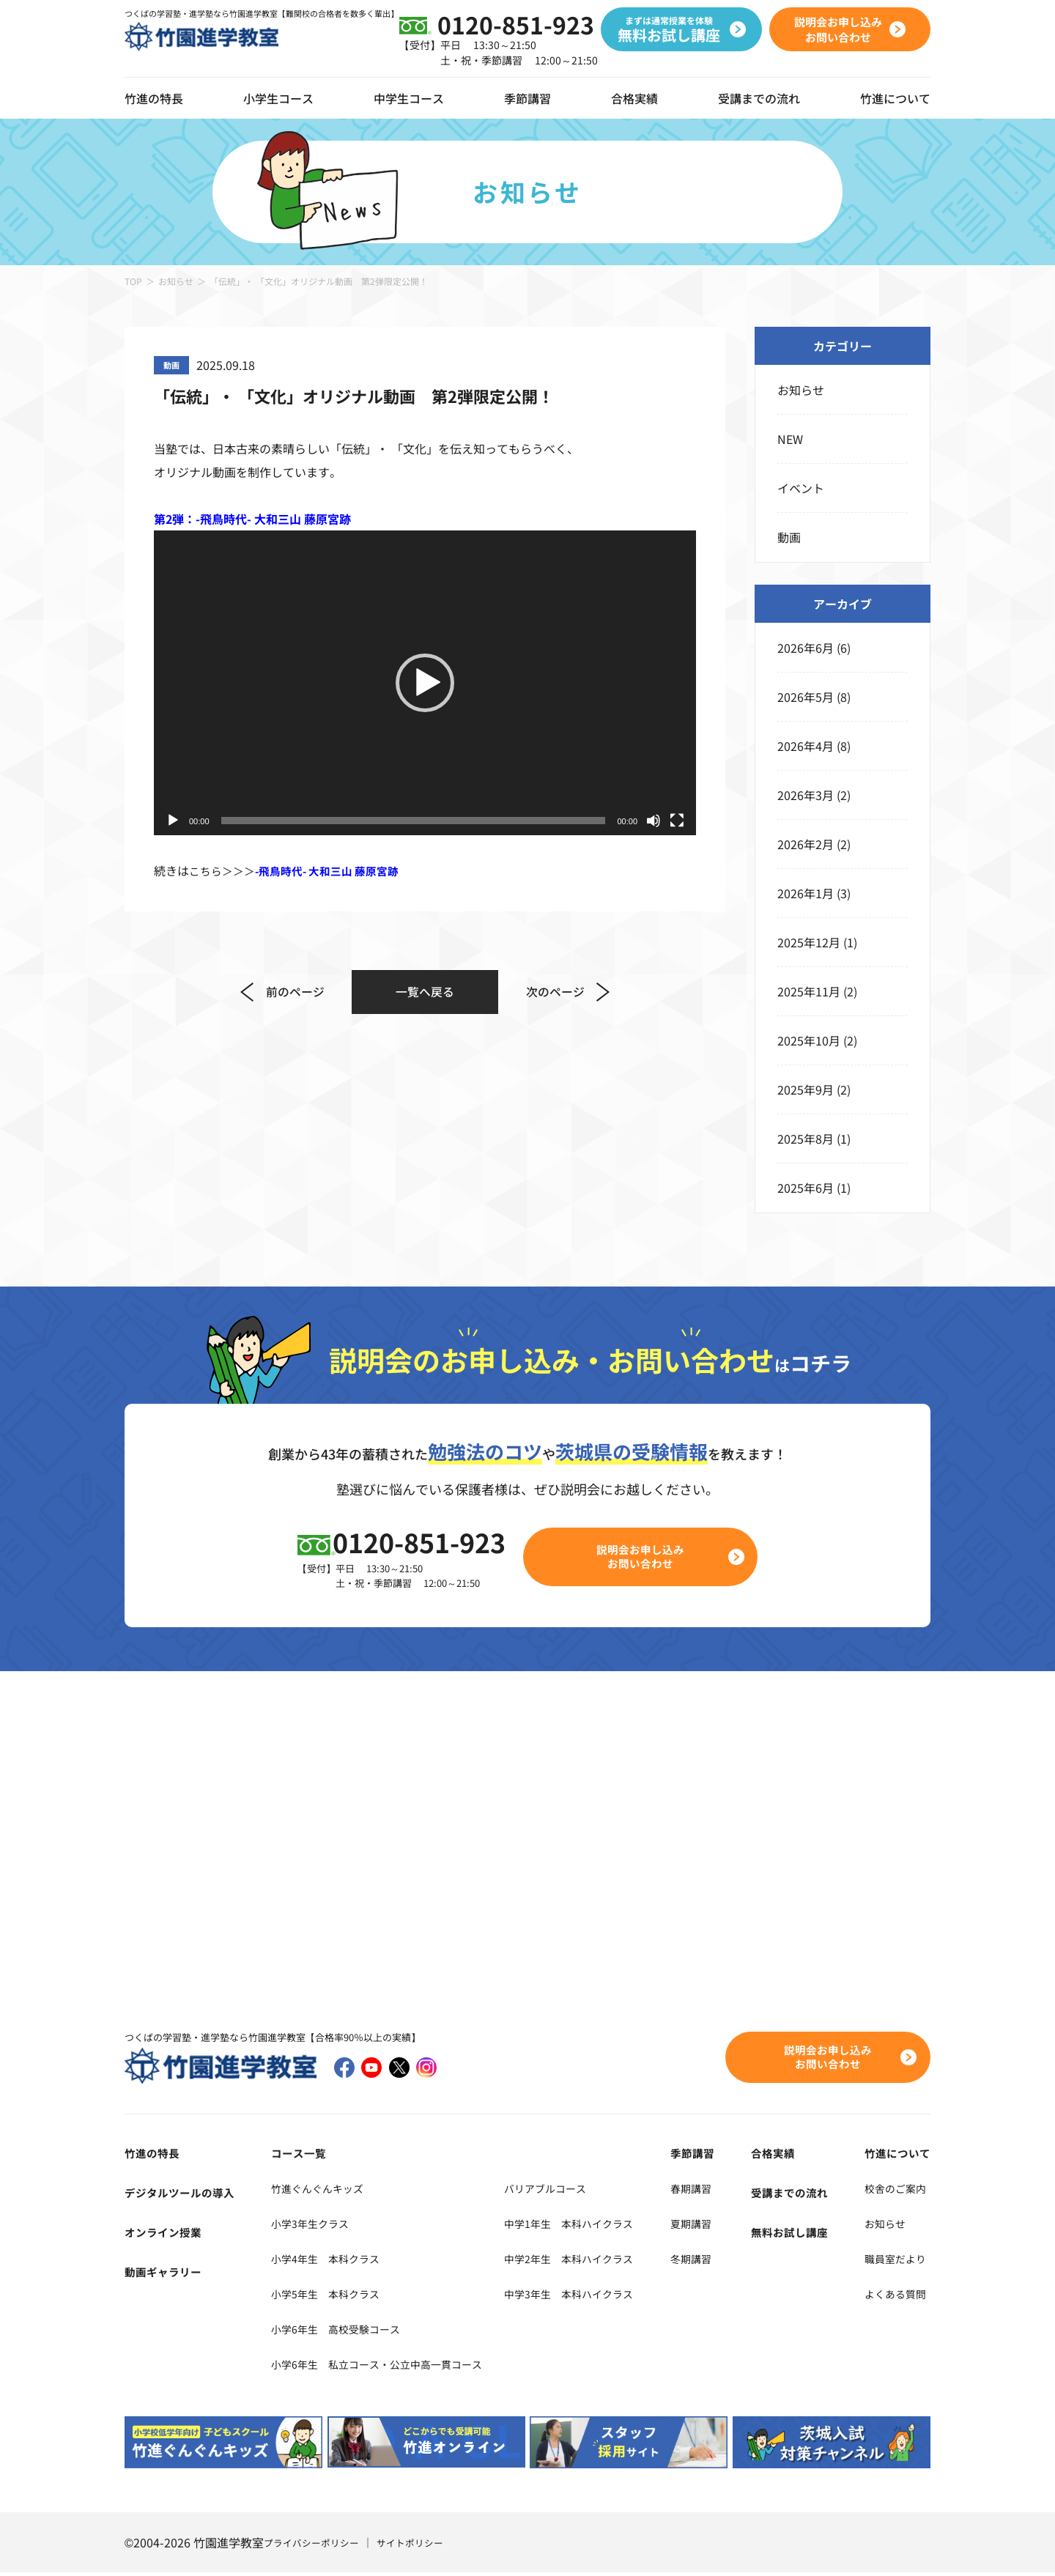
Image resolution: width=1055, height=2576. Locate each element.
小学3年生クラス (306, 2226)
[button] (425, 683)
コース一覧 (291, 2155)
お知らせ (175, 281)
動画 (789, 537)
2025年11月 (808, 991)
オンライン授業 (166, 2234)
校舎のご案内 (895, 2190)
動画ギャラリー (166, 2274)
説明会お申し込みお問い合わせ (649, 1557)
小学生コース (278, 98)
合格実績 (634, 98)
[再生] (173, 820)
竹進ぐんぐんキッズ (314, 2190)
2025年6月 (805, 1187)
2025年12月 (808, 942)
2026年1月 (805, 893)
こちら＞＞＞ (302, 870)
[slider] (413, 820)
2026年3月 (805, 795)
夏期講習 (715, 2226)
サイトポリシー (420, 2546)
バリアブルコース (571, 2190)
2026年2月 (805, 844)
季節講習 (527, 98)
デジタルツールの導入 (183, 2195)
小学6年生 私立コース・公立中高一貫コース (382, 2366)
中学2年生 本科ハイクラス (598, 2261)
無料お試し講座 (799, 2234)
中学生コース (409, 98)
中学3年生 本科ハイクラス (598, 2296)
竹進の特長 (154, 2155)
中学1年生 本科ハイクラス (598, 2226)
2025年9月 (805, 1089)
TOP (133, 281)
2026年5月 (805, 697)
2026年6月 (805, 647)
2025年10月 (808, 1040)
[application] (425, 682)
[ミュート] (653, 820)
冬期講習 (715, 2261)
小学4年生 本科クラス (323, 2261)
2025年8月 (805, 1138)
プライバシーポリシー (315, 2546)
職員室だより (895, 2261)
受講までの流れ (759, 98)
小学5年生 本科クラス (323, 2296)
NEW (790, 439)
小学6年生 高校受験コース (335, 2331)
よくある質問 (895, 2296)
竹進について (895, 2155)
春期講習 (715, 2190)
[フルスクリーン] (677, 820)
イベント (800, 488)
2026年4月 (805, 746)
